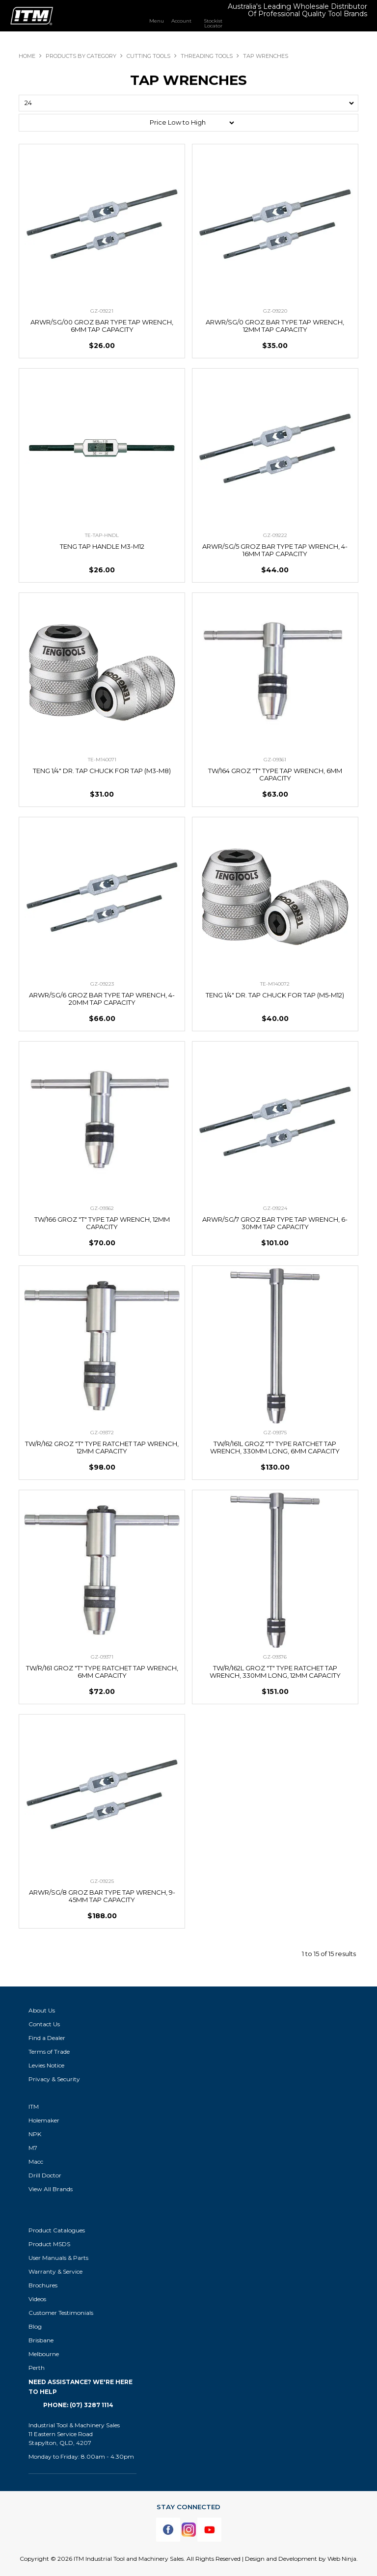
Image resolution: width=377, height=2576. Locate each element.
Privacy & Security (54, 2079)
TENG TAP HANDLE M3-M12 (102, 546)
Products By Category (81, 56)
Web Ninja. (342, 2558)
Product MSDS (49, 2244)
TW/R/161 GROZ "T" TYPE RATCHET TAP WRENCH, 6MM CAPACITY (102, 1671)
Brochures (42, 2285)
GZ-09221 (101, 311)
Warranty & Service (55, 2271)
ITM (33, 2106)
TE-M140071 (102, 759)
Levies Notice (46, 2065)
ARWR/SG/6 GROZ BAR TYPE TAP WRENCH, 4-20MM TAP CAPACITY (102, 998)
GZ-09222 (275, 535)
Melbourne (43, 2354)
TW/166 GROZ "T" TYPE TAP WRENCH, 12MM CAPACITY (102, 1223)
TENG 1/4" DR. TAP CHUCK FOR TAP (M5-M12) (275, 995)
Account (181, 21)
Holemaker (43, 2120)
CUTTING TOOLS (148, 56)
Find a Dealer (46, 2037)
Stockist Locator (213, 23)
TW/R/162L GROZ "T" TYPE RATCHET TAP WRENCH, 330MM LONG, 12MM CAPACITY (275, 1671)
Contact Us (44, 2024)
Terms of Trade (49, 2051)
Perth (36, 2367)
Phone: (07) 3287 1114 (78, 2405)
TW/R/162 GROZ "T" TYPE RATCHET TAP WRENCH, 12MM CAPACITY (102, 1447)
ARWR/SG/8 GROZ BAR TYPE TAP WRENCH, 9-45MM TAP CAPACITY (102, 1896)
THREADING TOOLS (207, 56)
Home (27, 56)
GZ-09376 (275, 1657)
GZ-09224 (275, 1208)
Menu (156, 21)
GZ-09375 (275, 1432)
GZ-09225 (102, 1881)
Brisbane (41, 2340)
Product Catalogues (56, 2230)
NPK (34, 2134)
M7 (32, 2147)
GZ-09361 (275, 759)
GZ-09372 (102, 1432)
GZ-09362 (102, 1208)
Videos (37, 2299)
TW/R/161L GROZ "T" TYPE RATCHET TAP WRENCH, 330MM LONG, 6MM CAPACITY (275, 1447)
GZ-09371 (102, 1657)
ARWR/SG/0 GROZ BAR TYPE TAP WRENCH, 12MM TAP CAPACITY (275, 325)
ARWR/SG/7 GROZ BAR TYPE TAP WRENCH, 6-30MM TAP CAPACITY (275, 1223)
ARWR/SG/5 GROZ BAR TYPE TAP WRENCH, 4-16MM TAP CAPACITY (275, 550)
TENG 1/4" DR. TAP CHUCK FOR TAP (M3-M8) (102, 771)
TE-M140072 (275, 984)
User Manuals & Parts (58, 2257)
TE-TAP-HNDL (102, 535)
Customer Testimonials (60, 2312)
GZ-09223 (102, 984)
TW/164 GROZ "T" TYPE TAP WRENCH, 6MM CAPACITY (275, 774)
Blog (35, 2326)
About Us (41, 2010)
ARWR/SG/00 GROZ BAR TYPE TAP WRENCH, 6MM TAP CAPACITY (101, 325)
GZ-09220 (275, 311)
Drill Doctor (44, 2175)
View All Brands (50, 2189)
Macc (35, 2161)
